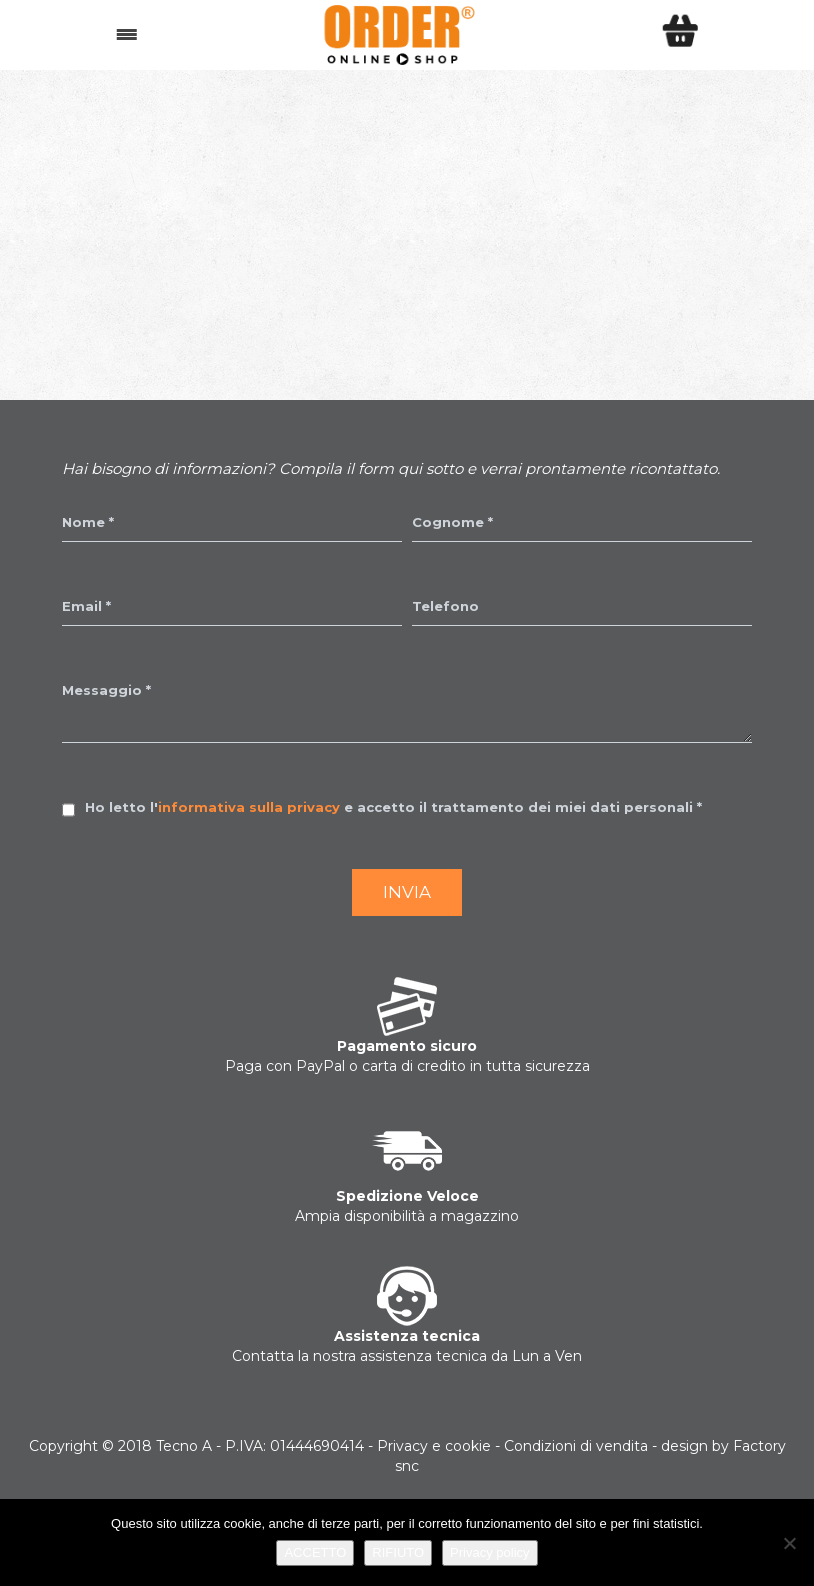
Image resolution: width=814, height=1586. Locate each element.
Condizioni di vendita (576, 1446)
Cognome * (452, 522)
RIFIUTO (398, 1552)
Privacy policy (489, 1552)
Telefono (445, 606)
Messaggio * (106, 690)
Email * (86, 606)
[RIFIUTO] (789, 1543)
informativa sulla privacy (249, 807)
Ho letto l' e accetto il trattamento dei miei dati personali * (393, 807)
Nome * (88, 522)
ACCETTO (315, 1552)
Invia (407, 892)
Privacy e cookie (434, 1446)
